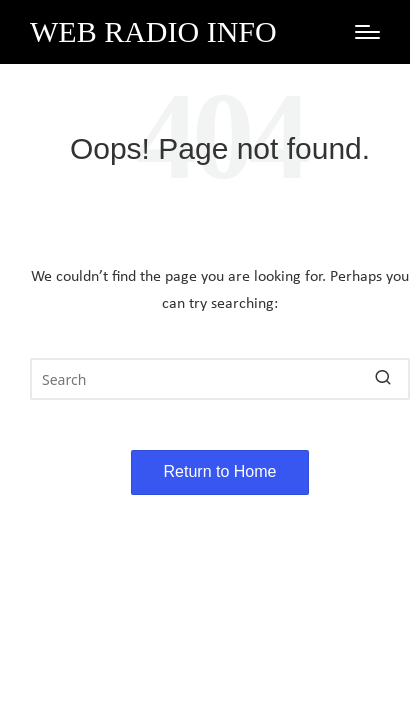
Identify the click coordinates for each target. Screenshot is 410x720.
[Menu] (367, 32)
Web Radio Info (153, 31)
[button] (382, 379)
